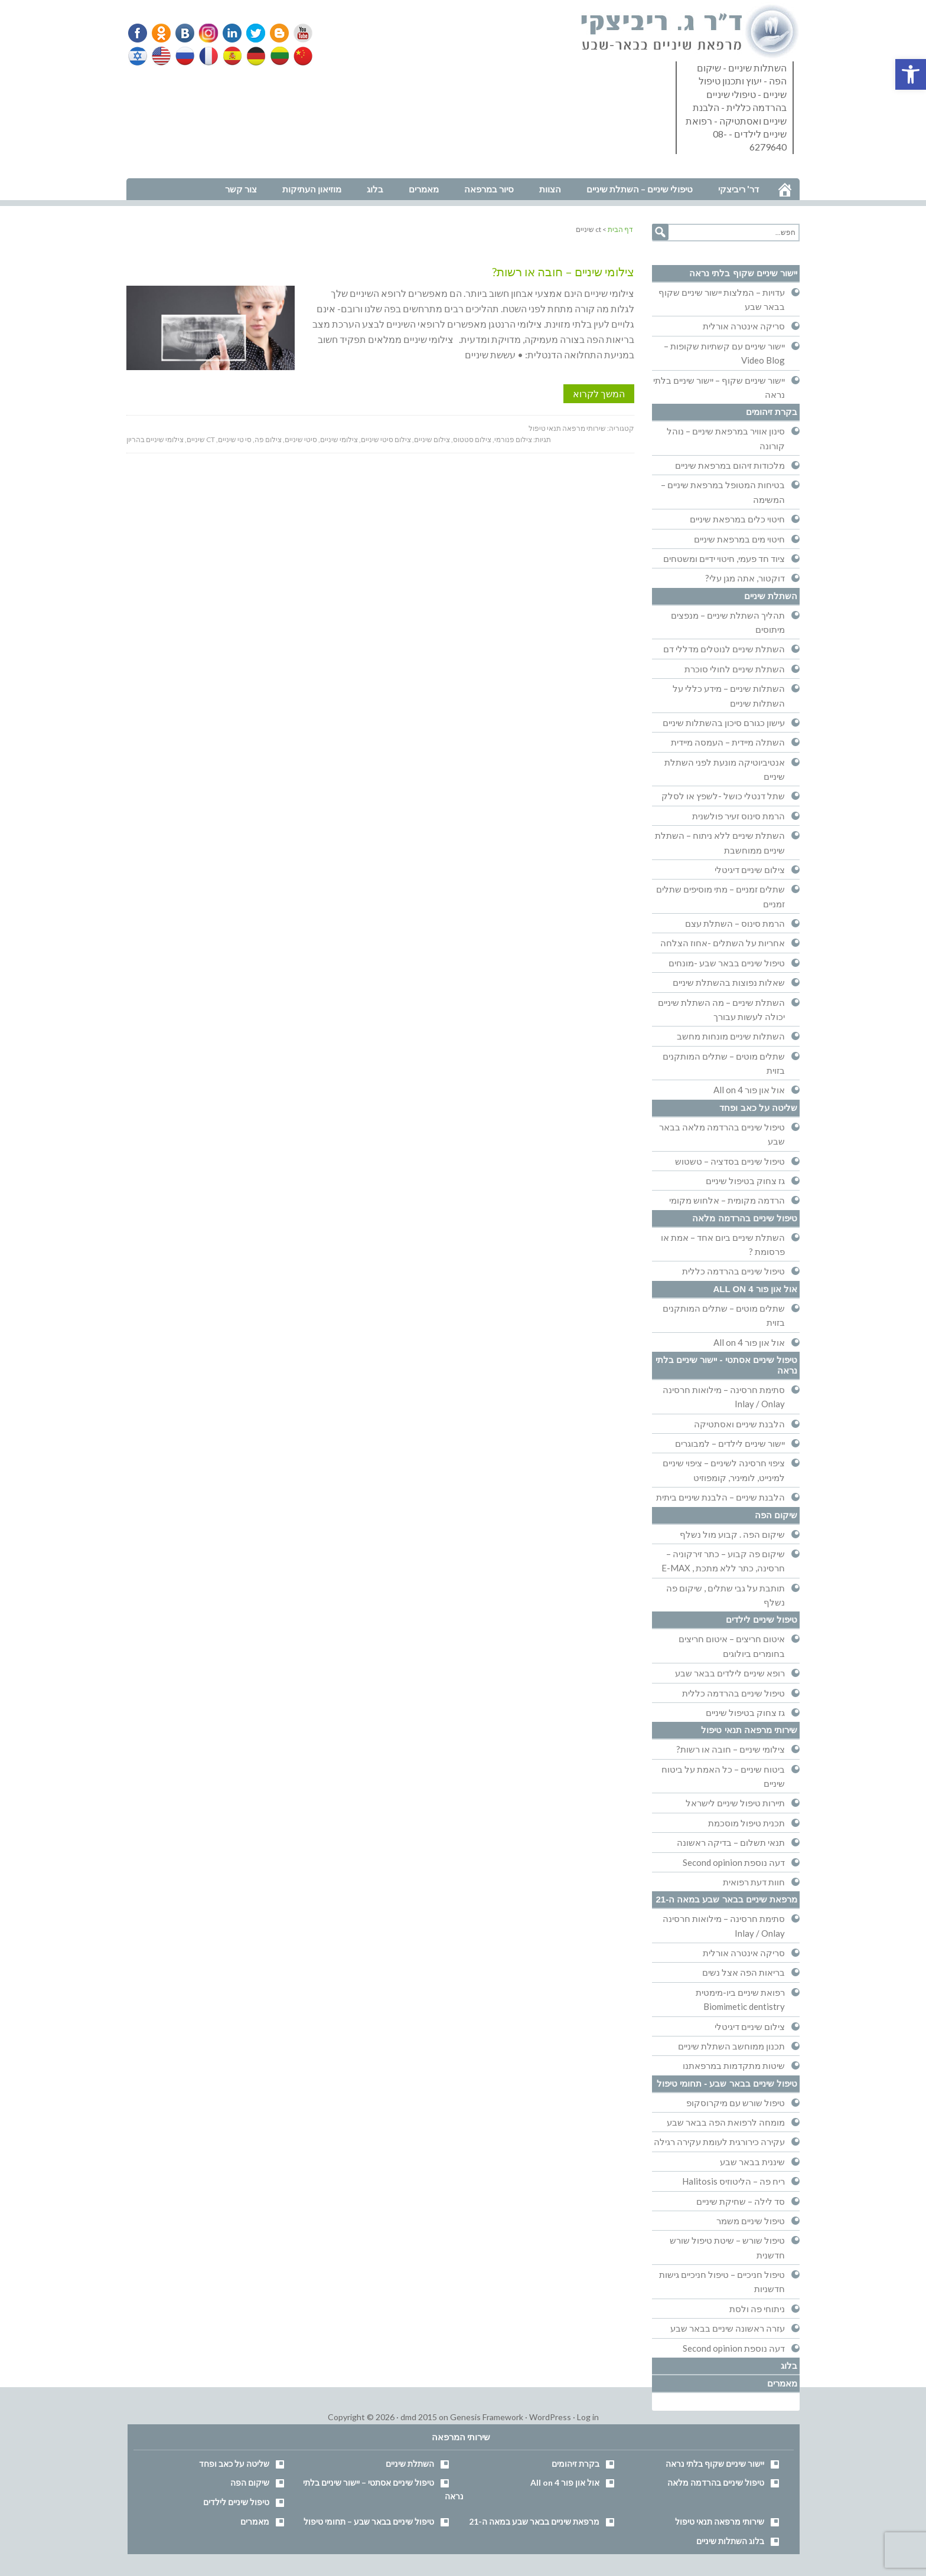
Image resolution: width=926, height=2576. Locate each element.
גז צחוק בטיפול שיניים (745, 1180)
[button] (910, 74)
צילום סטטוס (472, 439)
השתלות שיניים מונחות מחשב (731, 1036)
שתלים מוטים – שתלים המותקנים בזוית (724, 1063)
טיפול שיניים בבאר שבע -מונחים (727, 962)
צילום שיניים (432, 439)
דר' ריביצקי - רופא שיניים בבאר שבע (690, 31)
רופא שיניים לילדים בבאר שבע (730, 1673)
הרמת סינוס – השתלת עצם (735, 923)
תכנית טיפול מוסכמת (746, 1822)
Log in (588, 2417)
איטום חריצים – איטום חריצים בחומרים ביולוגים (732, 1645)
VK (184, 33)
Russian (184, 56)
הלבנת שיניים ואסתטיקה (739, 1423)
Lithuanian (277, 56)
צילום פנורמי (513, 439)
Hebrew (138, 56)
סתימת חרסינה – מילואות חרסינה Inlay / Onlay (724, 1396)
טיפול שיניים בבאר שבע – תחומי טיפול (369, 2521)
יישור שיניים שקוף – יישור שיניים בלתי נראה (719, 387)
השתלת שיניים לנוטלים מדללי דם (724, 648)
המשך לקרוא (599, 393)
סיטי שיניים (301, 439)
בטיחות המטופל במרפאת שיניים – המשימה (723, 491)
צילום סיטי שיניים (386, 439)
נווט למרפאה (152, 170)
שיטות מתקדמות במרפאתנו (734, 2065)
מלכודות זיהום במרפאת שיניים (730, 465)
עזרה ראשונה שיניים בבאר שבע (727, 2328)
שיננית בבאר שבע (752, 2161)
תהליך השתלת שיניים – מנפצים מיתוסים (728, 622)
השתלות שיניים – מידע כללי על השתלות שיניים (729, 695)
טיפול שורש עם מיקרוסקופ (735, 2102)
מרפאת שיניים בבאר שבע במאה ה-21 (726, 1899)
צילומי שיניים (339, 439)
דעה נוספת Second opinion (734, 1862)
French (207, 56)
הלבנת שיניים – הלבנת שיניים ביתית (720, 1497)
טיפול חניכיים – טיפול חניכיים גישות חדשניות (722, 2281)
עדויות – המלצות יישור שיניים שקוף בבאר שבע (721, 299)
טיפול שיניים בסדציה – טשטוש (730, 1161)
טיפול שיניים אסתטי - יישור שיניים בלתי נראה (726, 1365)
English (161, 56)
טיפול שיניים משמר (750, 2220)
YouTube (297, 33)
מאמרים (782, 2383)
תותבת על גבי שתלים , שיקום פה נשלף (725, 1595)
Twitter (252, 33)
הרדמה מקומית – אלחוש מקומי (727, 1200)
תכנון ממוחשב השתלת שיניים (731, 2046)
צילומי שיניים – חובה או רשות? (563, 271)
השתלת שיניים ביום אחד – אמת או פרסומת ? (723, 1244)
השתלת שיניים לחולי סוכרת (734, 668)
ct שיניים (201, 439)
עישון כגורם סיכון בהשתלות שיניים (724, 722)
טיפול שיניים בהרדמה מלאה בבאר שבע (722, 1134)
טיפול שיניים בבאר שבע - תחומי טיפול (727, 2083)
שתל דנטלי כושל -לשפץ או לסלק (723, 795)
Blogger (275, 33)
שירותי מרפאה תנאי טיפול (567, 428)
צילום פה (268, 439)
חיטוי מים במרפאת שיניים (739, 539)
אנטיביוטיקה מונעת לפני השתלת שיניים (724, 769)
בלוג (789, 2366)
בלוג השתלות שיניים (730, 2541)
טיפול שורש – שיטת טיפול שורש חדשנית (727, 2247)
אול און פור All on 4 (749, 1089)
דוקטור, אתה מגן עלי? (745, 578)
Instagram (206, 33)
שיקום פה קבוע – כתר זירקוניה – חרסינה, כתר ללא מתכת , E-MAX (723, 1560)
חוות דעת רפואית (754, 1882)
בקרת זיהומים (771, 412)
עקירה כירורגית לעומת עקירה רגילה (719, 2141)
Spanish (230, 56)
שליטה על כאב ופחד (758, 1108)
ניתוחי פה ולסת (757, 2308)
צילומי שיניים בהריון (155, 439)
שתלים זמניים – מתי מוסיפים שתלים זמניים (720, 896)
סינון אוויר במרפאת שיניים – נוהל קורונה (726, 438)
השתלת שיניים (770, 596)
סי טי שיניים (235, 439)
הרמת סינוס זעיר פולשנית (738, 815)
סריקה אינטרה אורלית (744, 326)
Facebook (138, 33)
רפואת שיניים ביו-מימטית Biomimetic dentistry (740, 1999)
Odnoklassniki (161, 33)
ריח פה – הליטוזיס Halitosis (733, 2181)
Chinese (300, 56)
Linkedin (229, 33)
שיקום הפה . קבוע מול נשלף (732, 1534)
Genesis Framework (486, 2417)
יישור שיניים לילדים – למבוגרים (730, 1443)
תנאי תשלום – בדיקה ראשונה (731, 1842)
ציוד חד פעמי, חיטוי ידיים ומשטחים (724, 558)
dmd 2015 (418, 2417)
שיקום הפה (776, 1515)
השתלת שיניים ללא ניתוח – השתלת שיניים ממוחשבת (720, 842)
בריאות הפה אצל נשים (743, 1972)
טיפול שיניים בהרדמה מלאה (744, 1218)
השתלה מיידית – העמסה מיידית (728, 742)
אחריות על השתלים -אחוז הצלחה (722, 942)
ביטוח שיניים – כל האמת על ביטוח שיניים (723, 1776)
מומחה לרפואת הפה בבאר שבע (726, 2122)
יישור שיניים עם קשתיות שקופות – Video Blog (724, 353)
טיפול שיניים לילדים (761, 1619)
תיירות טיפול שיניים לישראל (735, 1802)
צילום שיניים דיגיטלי (750, 869)
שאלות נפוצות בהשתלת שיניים (729, 982)
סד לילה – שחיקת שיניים (740, 2201)
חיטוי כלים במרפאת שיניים (737, 519)
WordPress (550, 2417)
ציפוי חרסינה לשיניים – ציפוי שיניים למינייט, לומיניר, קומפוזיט (724, 1469)
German (253, 56)
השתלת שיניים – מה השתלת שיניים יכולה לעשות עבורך (721, 1009)
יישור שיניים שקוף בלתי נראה (743, 273)
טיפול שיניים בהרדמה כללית (733, 1271)
